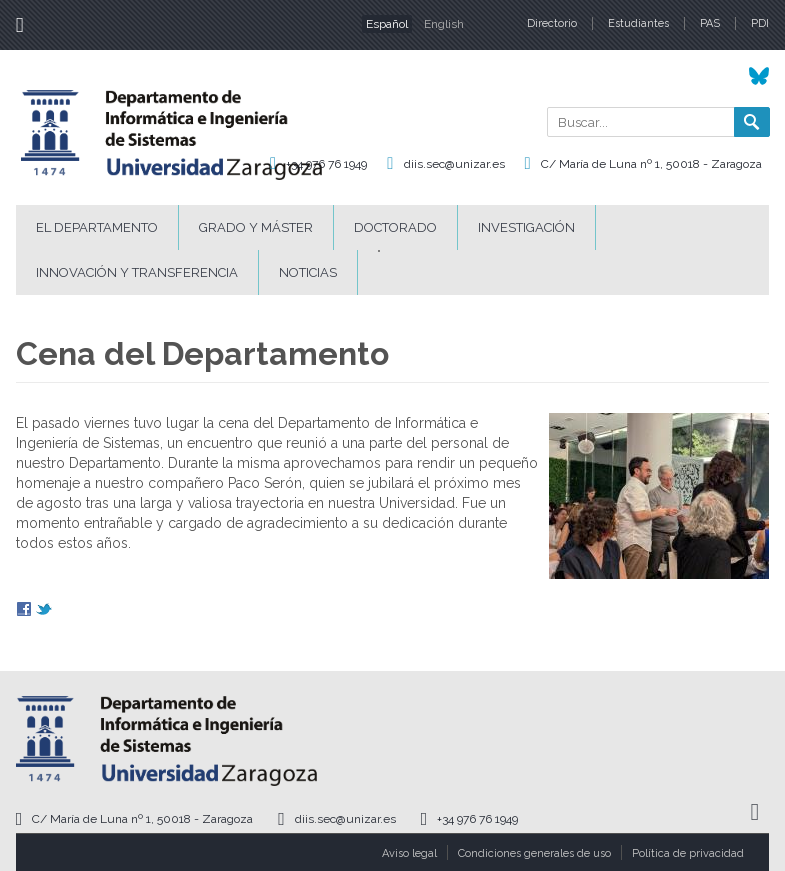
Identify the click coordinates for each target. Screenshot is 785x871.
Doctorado (395, 227)
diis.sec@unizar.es (454, 164)
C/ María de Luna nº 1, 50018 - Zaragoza (651, 164)
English (444, 24)
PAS (710, 23)
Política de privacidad (688, 853)
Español (387, 24)
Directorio (552, 23)
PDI (760, 23)
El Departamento (97, 227)
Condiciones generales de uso (534, 853)
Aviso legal (409, 853)
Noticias (308, 272)
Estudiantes (638, 23)
